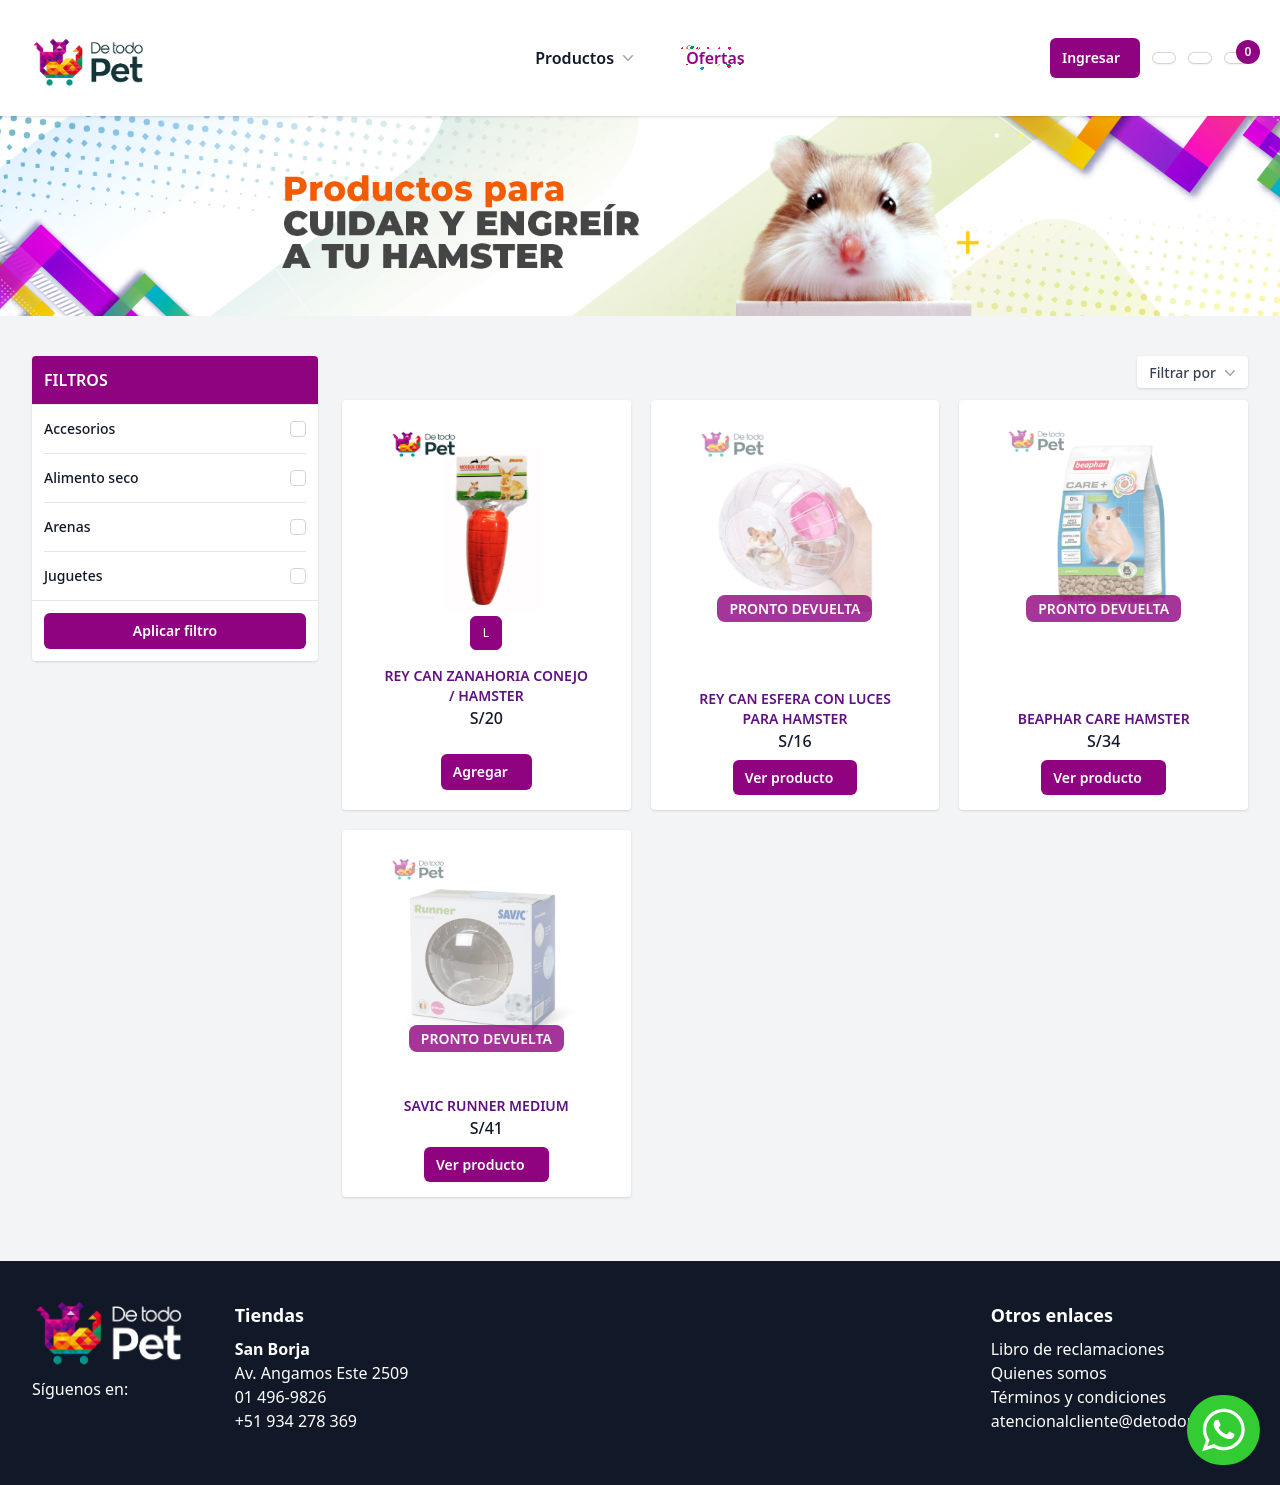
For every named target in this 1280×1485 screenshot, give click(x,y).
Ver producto (795, 777)
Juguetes (73, 575)
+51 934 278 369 (296, 1421)
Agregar (486, 771)
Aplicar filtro (175, 630)
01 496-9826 (281, 1397)
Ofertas (715, 58)
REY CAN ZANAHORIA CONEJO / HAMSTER (487, 685)
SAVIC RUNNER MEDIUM (486, 1105)
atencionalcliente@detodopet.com (1119, 1421)
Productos (586, 58)
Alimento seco (91, 477)
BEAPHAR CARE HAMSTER (1104, 718)
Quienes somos (1049, 1373)
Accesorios (79, 428)
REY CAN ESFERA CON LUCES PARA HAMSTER (795, 708)
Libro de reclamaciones (1078, 1349)
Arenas (67, 526)
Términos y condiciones (1079, 1397)
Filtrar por (1192, 373)
